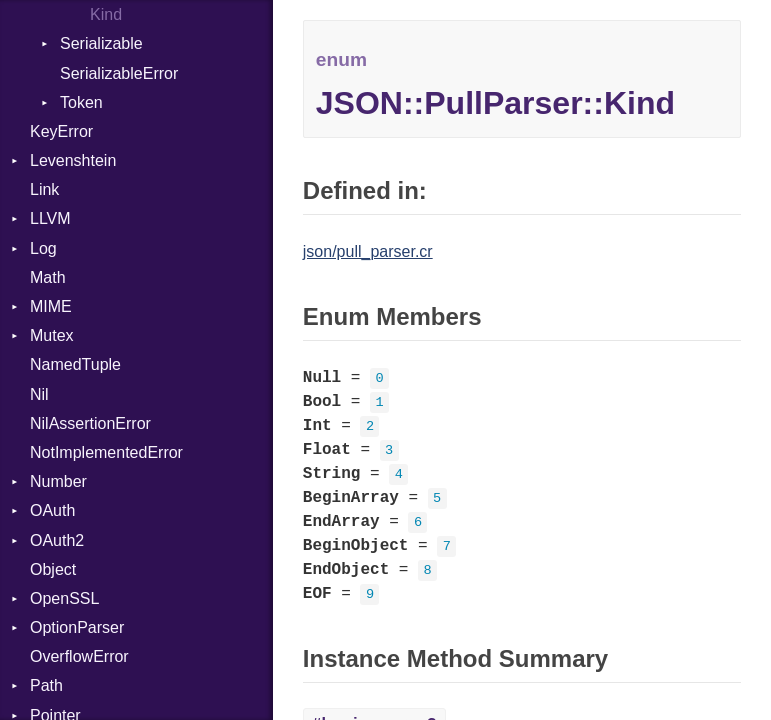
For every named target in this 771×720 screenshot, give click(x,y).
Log (43, 248)
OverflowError (79, 656)
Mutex (52, 335)
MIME (51, 306)
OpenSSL (64, 598)
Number (58, 481)
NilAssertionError (90, 423)
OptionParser (77, 627)
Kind (106, 14)
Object (53, 569)
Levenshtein (73, 160)
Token (81, 102)
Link (44, 189)
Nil (39, 394)
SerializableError (119, 73)
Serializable (101, 43)
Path (46, 685)
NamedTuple (75, 364)
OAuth (52, 510)
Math (48, 277)
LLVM (50, 218)
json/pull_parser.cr (368, 251)
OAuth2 (57, 540)
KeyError (61, 131)
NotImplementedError (106, 452)
